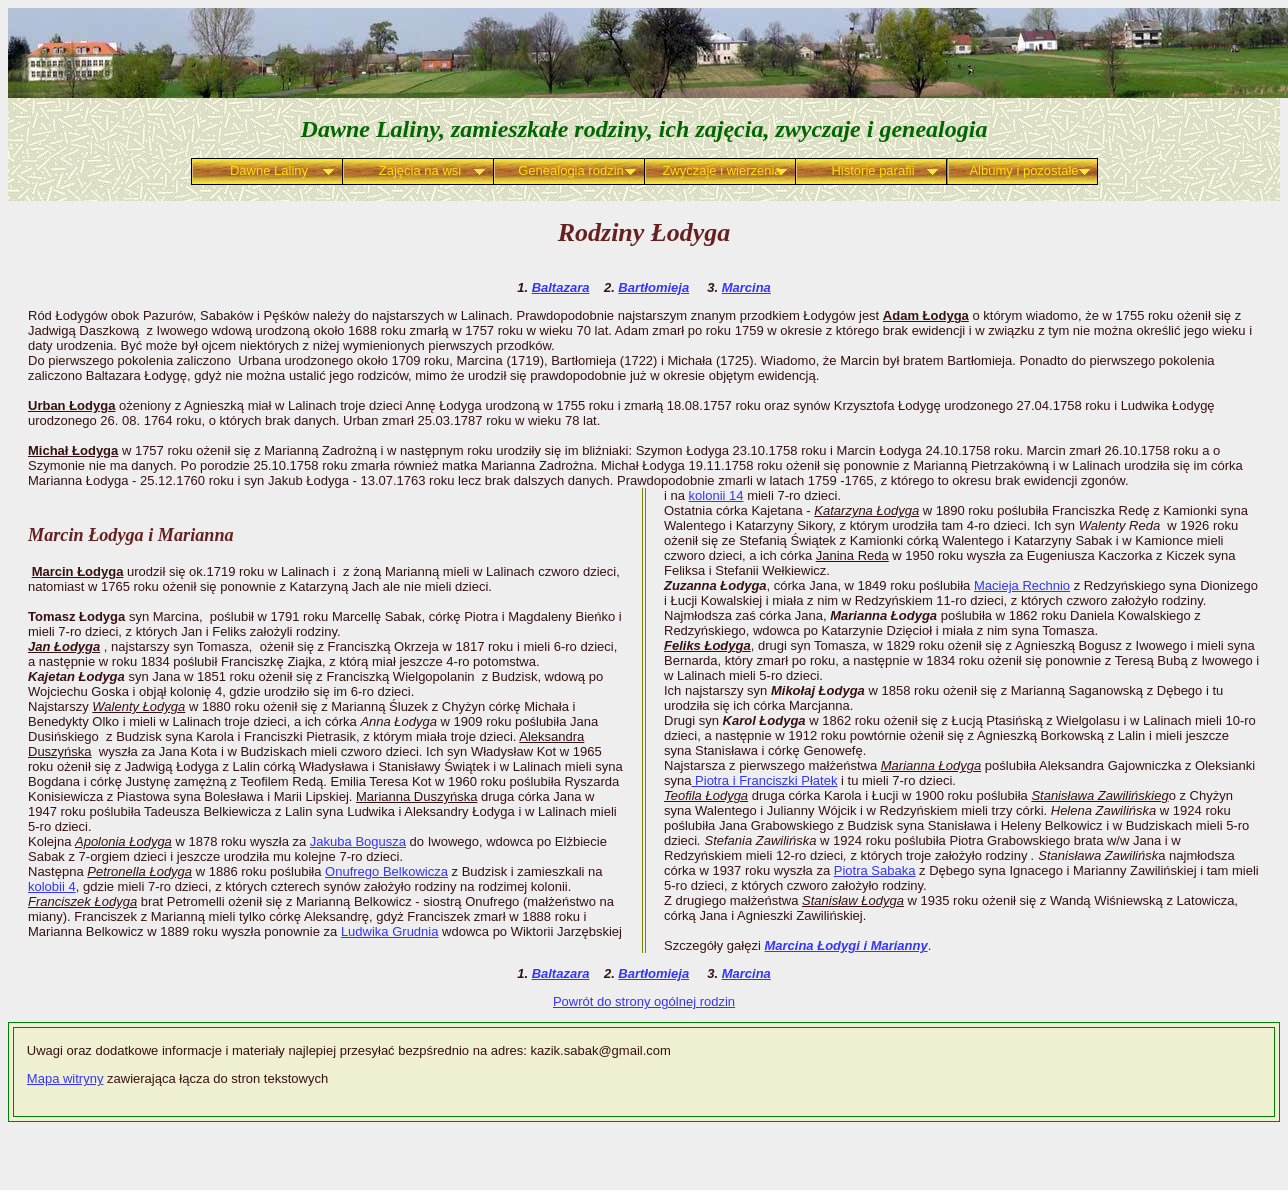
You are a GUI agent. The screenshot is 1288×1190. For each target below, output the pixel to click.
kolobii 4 (52, 886)
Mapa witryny (65, 1078)
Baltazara (561, 287)
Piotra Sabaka (875, 870)
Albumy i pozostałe (1023, 170)
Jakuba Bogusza (358, 841)
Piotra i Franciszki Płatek (764, 780)
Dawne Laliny (269, 170)
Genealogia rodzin (571, 170)
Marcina (746, 287)
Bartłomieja (653, 287)
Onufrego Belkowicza (386, 871)
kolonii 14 (716, 495)
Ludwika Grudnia (390, 931)
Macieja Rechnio (1022, 585)
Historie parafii (872, 170)
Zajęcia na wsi (420, 170)
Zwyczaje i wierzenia (721, 170)
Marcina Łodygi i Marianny (845, 945)
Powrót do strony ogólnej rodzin (644, 1001)
